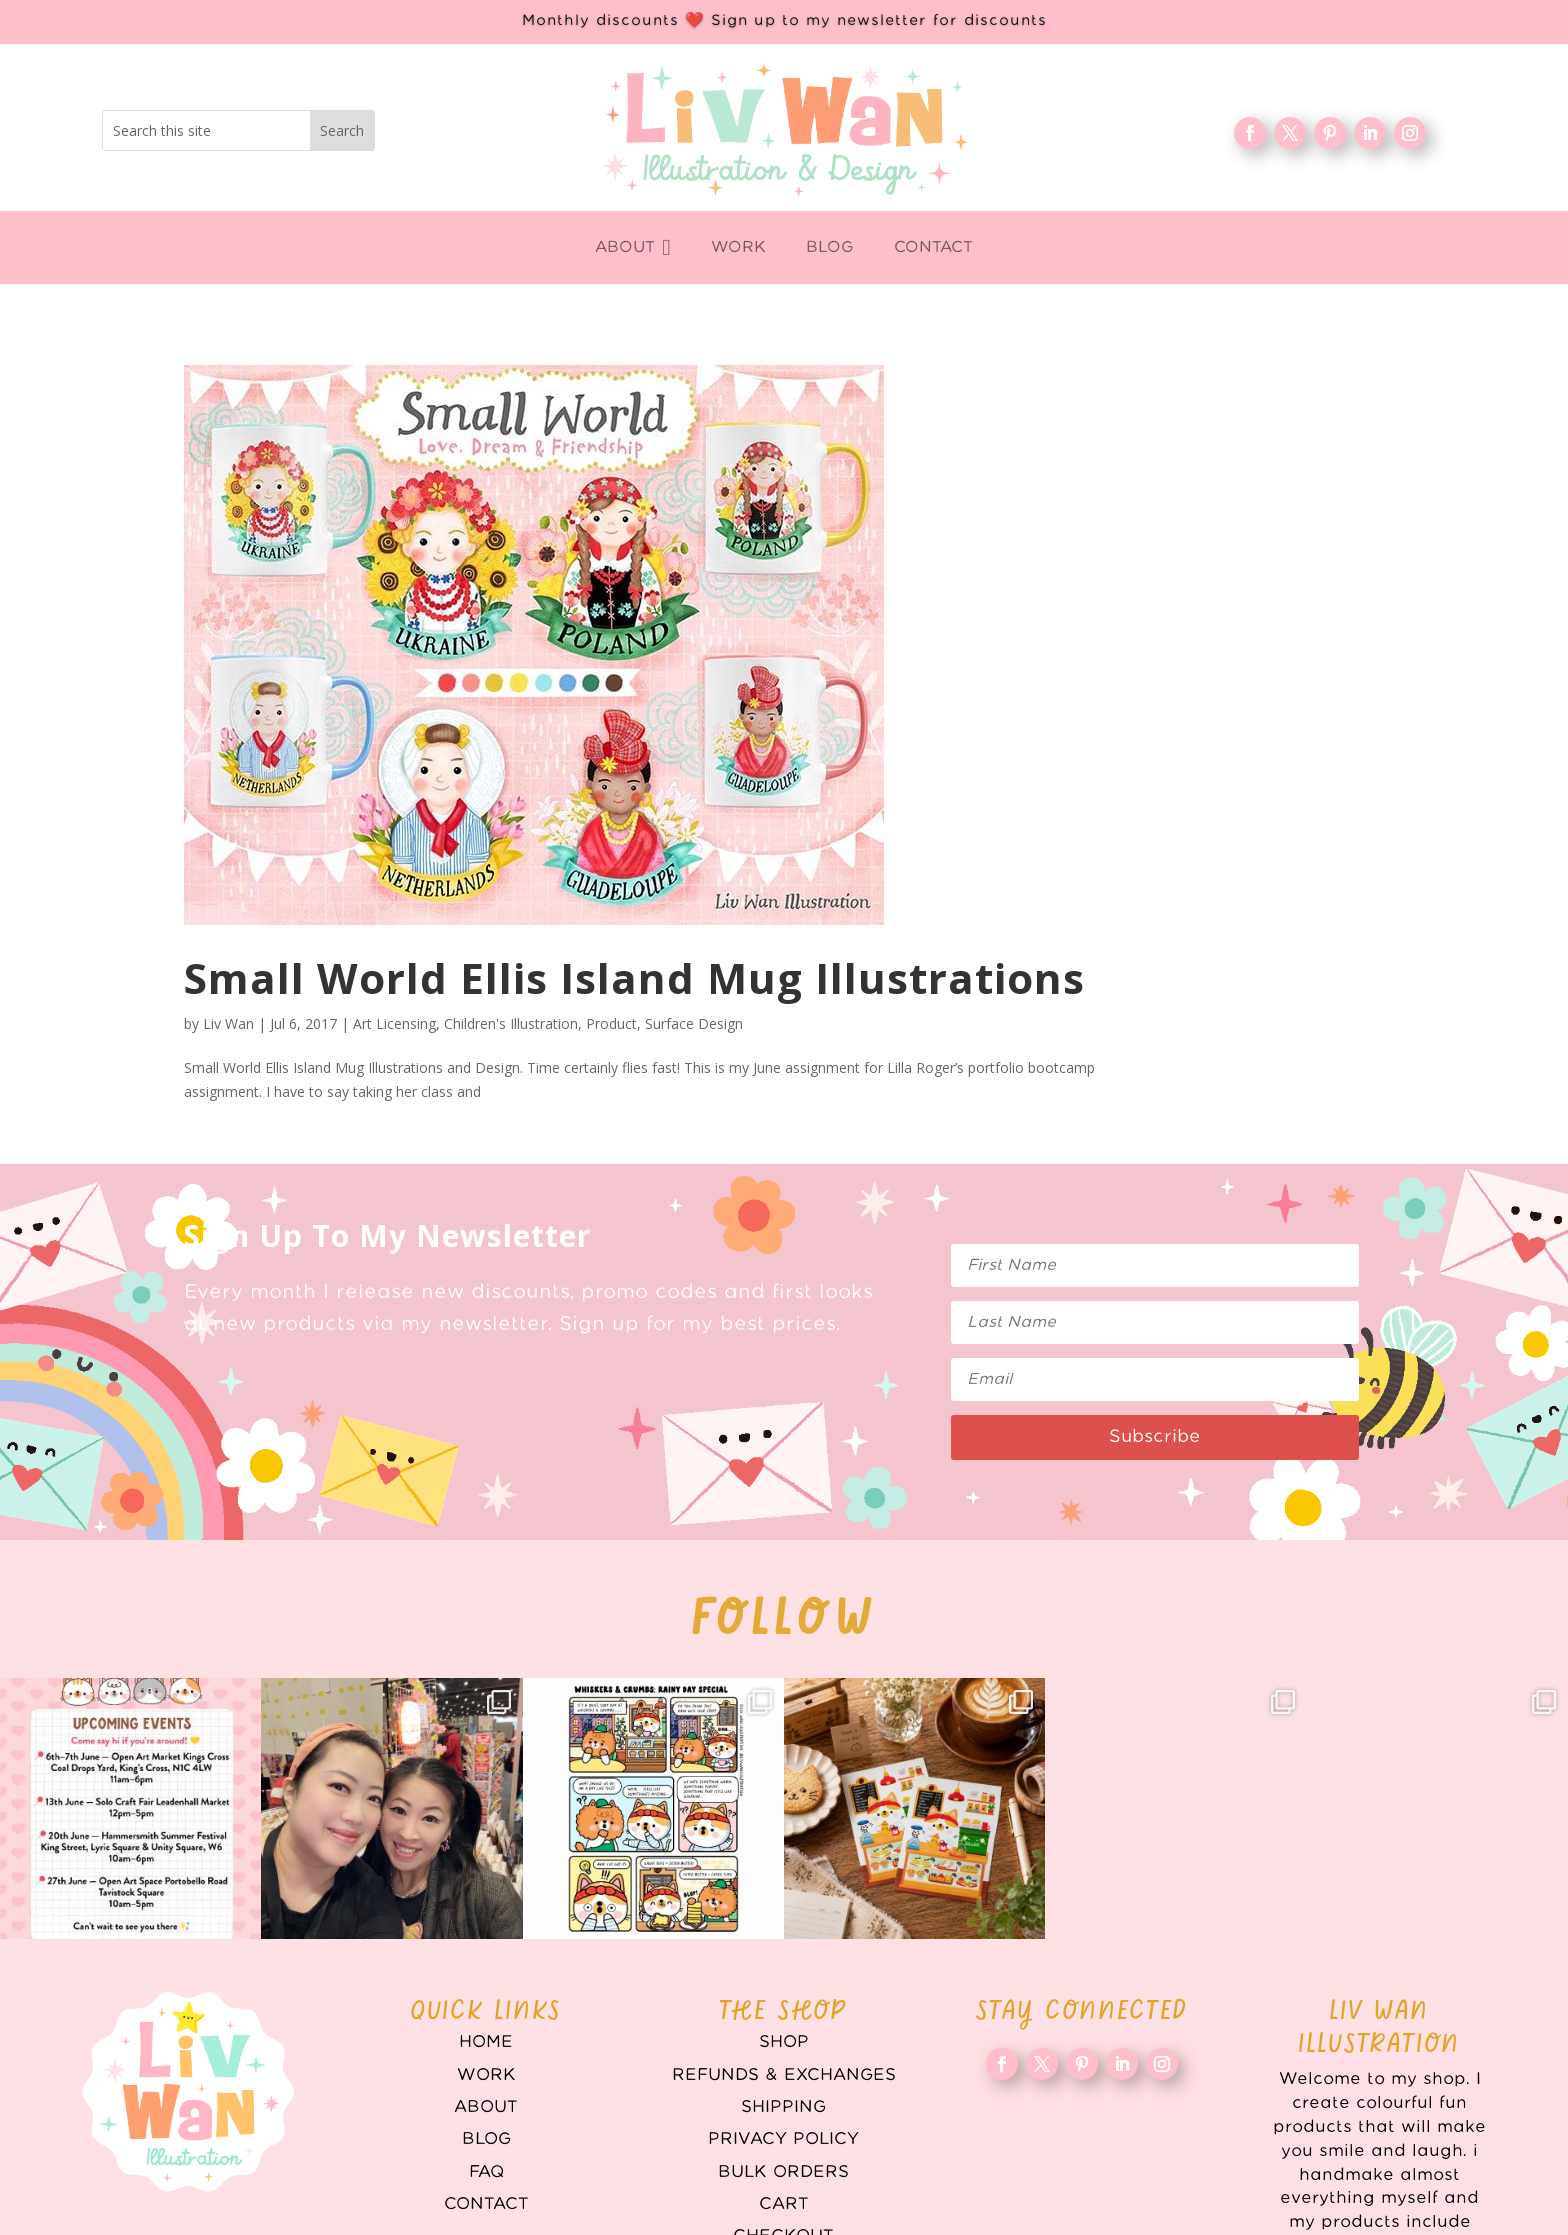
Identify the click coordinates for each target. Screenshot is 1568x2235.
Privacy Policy (783, 2139)
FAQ (486, 2172)
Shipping (783, 2107)
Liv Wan (228, 1023)
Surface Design (694, 1023)
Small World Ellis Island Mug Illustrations (634, 977)
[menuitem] (632, 247)
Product (611, 1023)
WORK (486, 2075)
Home (486, 2042)
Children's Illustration (511, 1023)
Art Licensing (394, 1023)
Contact (486, 2204)
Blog (486, 2139)
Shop (784, 2042)
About (486, 2107)
